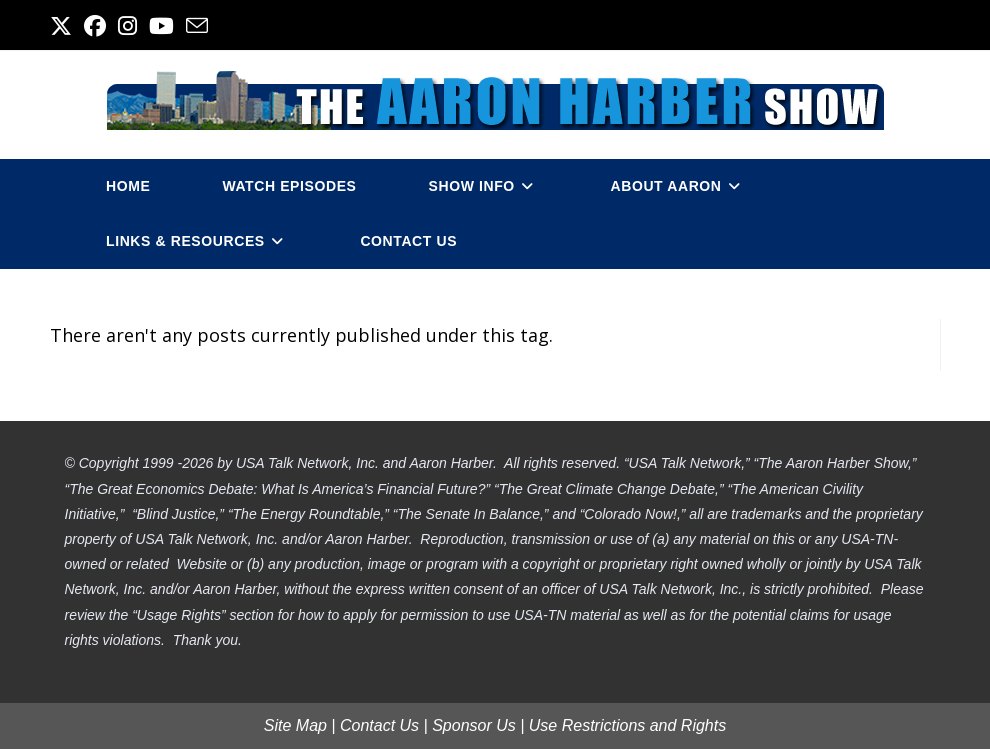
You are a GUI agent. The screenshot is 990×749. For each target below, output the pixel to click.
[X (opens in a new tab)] (64, 26)
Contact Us (379, 725)
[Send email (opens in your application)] (197, 26)
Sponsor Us (474, 725)
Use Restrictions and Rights (627, 725)
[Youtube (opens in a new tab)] (161, 26)
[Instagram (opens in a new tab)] (127, 26)
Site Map (295, 725)
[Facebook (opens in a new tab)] (95, 26)
